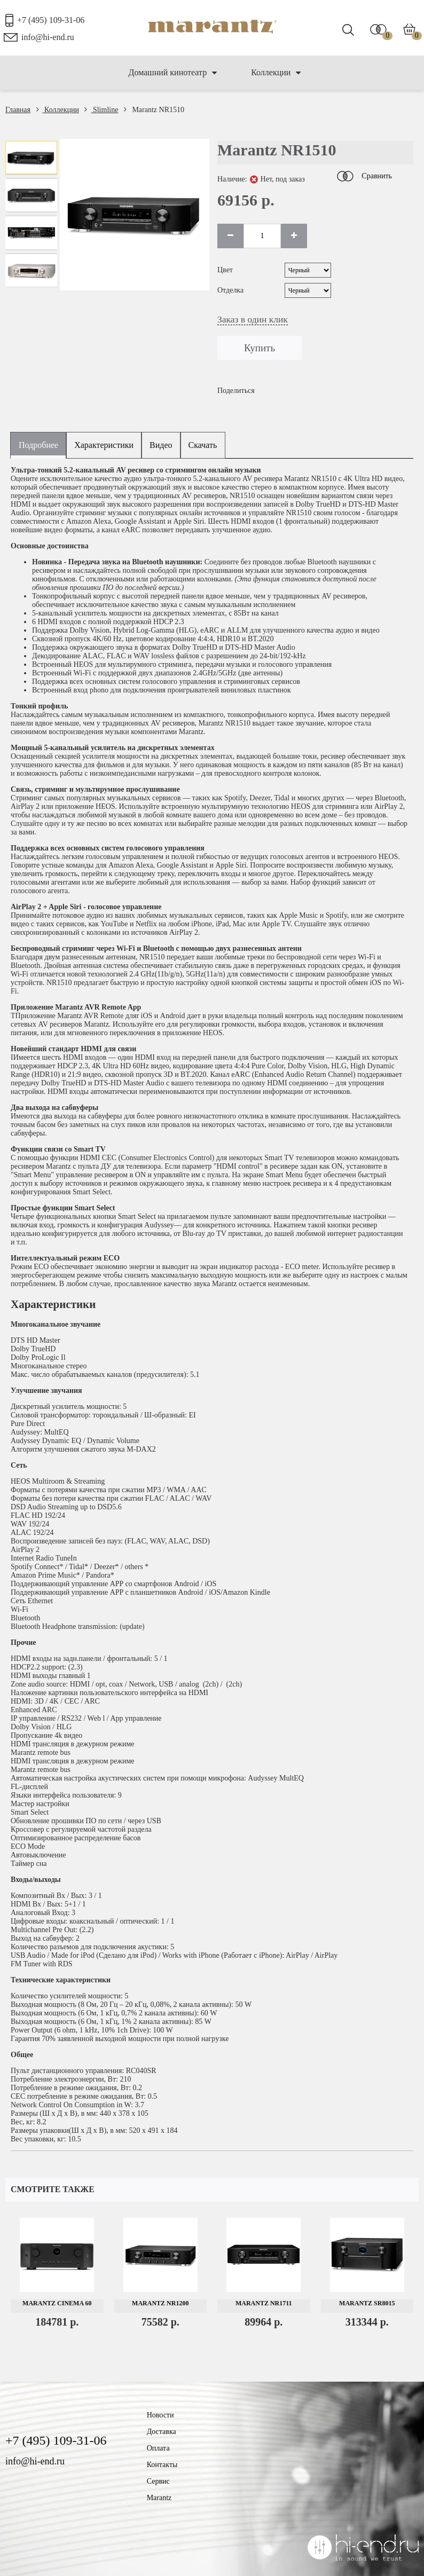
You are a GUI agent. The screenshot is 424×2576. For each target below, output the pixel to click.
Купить (259, 347)
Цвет (225, 270)
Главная (17, 110)
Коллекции (276, 72)
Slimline (101, 110)
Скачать (203, 445)
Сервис (158, 2481)
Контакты (162, 2465)
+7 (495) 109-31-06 (50, 20)
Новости (160, 2415)
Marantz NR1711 (263, 2303)
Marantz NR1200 (160, 2303)
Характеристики (104, 445)
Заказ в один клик (252, 319)
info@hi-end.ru (47, 37)
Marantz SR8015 (367, 2303)
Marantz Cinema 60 (56, 2303)
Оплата (158, 2448)
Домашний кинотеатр (173, 72)
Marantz (159, 2498)
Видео (161, 445)
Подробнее (38, 445)
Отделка (230, 290)
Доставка (161, 2432)
